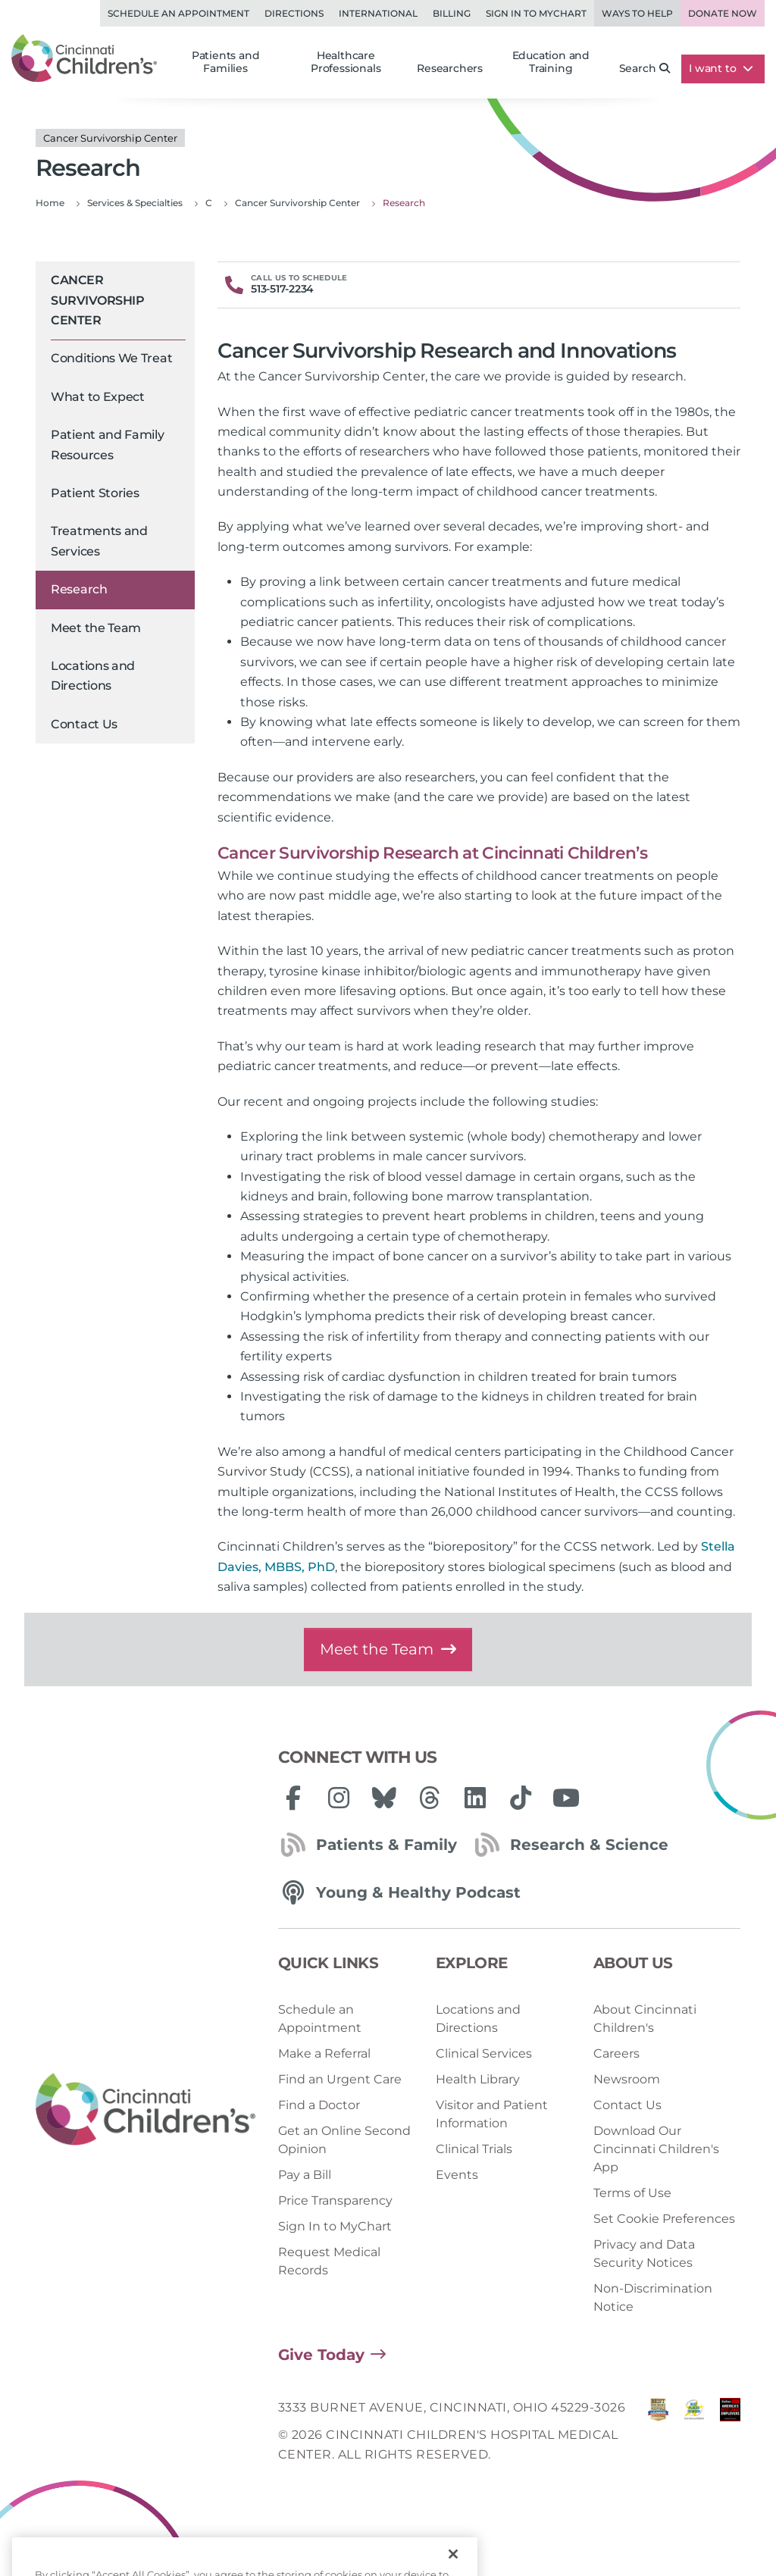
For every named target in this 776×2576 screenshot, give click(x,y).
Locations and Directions (93, 676)
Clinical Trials (474, 2149)
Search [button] (645, 68)
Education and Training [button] (551, 62)
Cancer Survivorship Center (97, 300)
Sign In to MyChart (335, 2226)
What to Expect (98, 397)
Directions (294, 13)
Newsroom (626, 2079)
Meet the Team (96, 628)
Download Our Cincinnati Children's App (656, 2149)
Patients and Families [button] (226, 62)
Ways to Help (637, 13)
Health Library (478, 2079)
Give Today (321, 2355)
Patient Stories (95, 493)
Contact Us (84, 724)
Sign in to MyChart (536, 13)
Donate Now (722, 13)
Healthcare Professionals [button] (345, 62)
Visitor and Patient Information (492, 2114)
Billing (452, 13)
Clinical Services (484, 2053)
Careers (616, 2053)
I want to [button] (721, 68)
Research (79, 589)
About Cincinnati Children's (644, 2018)
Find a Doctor (319, 2105)
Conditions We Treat (111, 358)
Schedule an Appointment (178, 13)
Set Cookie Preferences (664, 2218)
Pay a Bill (304, 2175)
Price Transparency (335, 2200)
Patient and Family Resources (107, 444)
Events (457, 2175)
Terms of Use (632, 2193)
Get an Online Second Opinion (344, 2140)
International (378, 13)
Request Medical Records (329, 2261)
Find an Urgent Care (340, 2079)
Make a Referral (324, 2053)
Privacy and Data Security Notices (644, 2253)
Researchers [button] (450, 68)
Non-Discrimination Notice (652, 2297)
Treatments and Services (99, 541)
